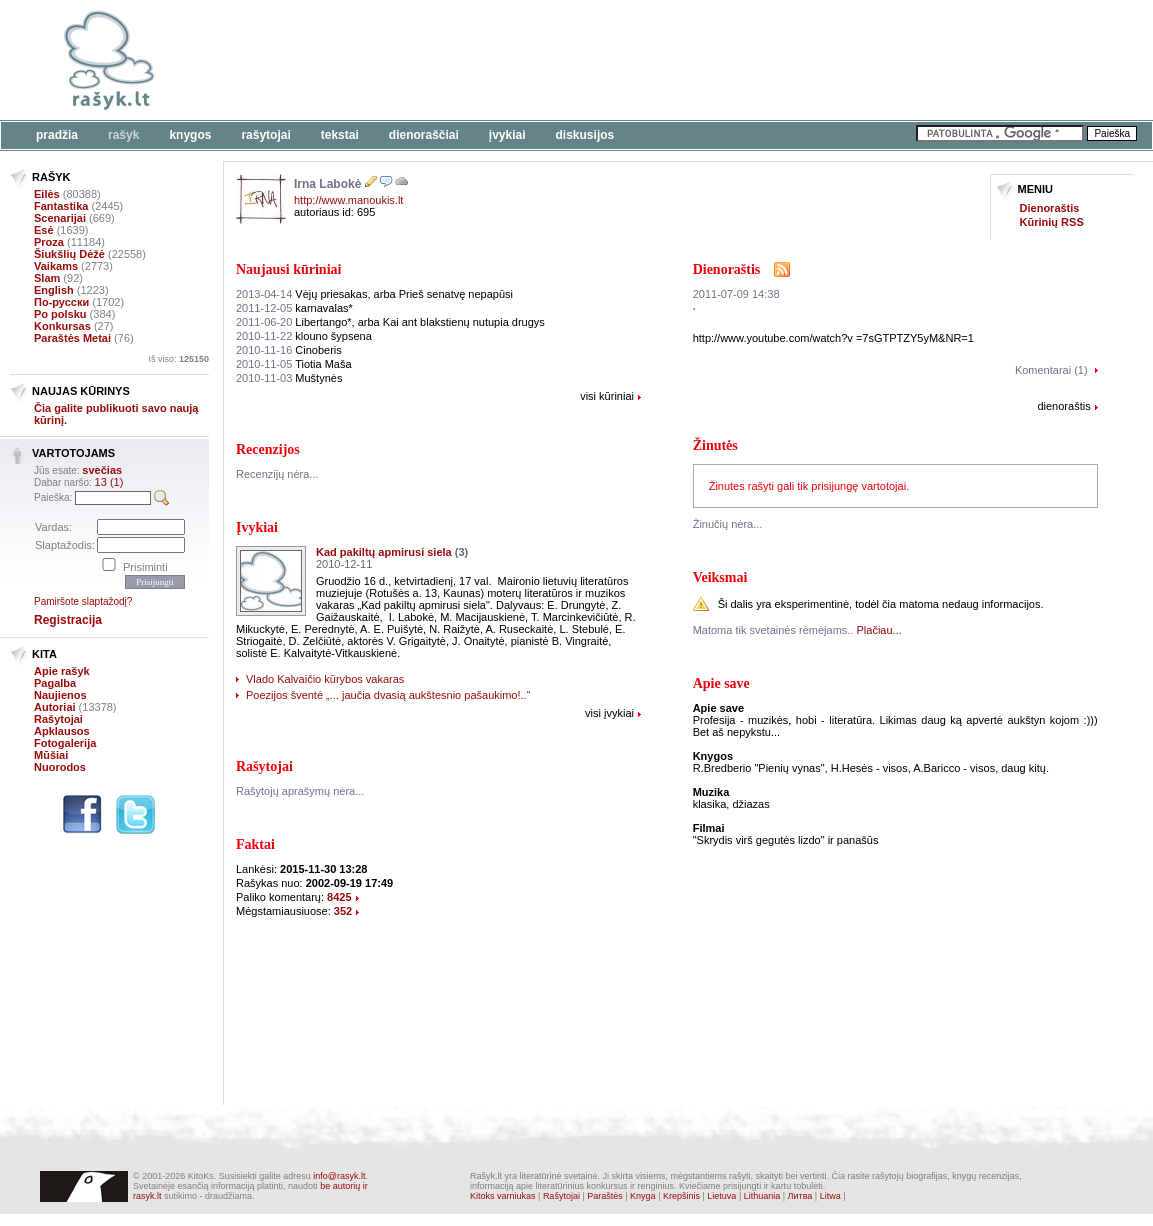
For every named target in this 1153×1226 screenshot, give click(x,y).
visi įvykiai (609, 713)
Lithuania (762, 1196)
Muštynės (289, 378)
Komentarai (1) (1051, 370)
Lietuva (721, 1196)
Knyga (643, 1196)
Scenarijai (60, 218)
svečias (102, 470)
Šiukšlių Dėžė (69, 254)
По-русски (61, 302)
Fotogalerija (65, 743)
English (54, 290)
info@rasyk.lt (339, 1176)
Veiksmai (720, 577)
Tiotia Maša (294, 364)
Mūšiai (51, 755)
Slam (47, 278)
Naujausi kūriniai (288, 269)
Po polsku (60, 314)
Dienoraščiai (424, 135)
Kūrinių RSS (1052, 222)
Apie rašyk (62, 671)
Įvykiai (507, 135)
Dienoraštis (1050, 208)
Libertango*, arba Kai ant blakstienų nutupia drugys (390, 322)
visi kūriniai (607, 396)
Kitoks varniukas (503, 1196)
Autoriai (55, 707)
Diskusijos (585, 135)
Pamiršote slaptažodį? (83, 601)
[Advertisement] (615, 60)
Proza (49, 242)
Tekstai (340, 135)
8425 (339, 897)
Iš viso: (178, 359)
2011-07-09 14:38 (736, 294)
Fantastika (61, 206)
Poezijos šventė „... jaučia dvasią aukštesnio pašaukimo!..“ (388, 695)
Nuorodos (60, 767)
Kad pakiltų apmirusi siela (384, 552)
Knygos (190, 135)
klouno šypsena (304, 336)
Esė (44, 230)
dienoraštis (1063, 406)
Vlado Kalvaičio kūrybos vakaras (325, 679)
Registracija (68, 620)
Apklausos (62, 731)
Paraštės (605, 1196)
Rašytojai (265, 135)
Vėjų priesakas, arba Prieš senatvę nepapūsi (374, 294)
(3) (461, 552)
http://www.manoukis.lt (348, 200)
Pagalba (55, 683)
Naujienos (60, 695)
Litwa (830, 1196)
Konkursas (62, 326)
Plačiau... (879, 630)
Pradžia (57, 135)
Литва (800, 1196)
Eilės (47, 194)
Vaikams (56, 266)
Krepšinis (681, 1196)
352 (343, 911)
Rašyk (123, 135)
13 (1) (109, 482)
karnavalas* (294, 308)
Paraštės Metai (72, 338)
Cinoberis (289, 350)
